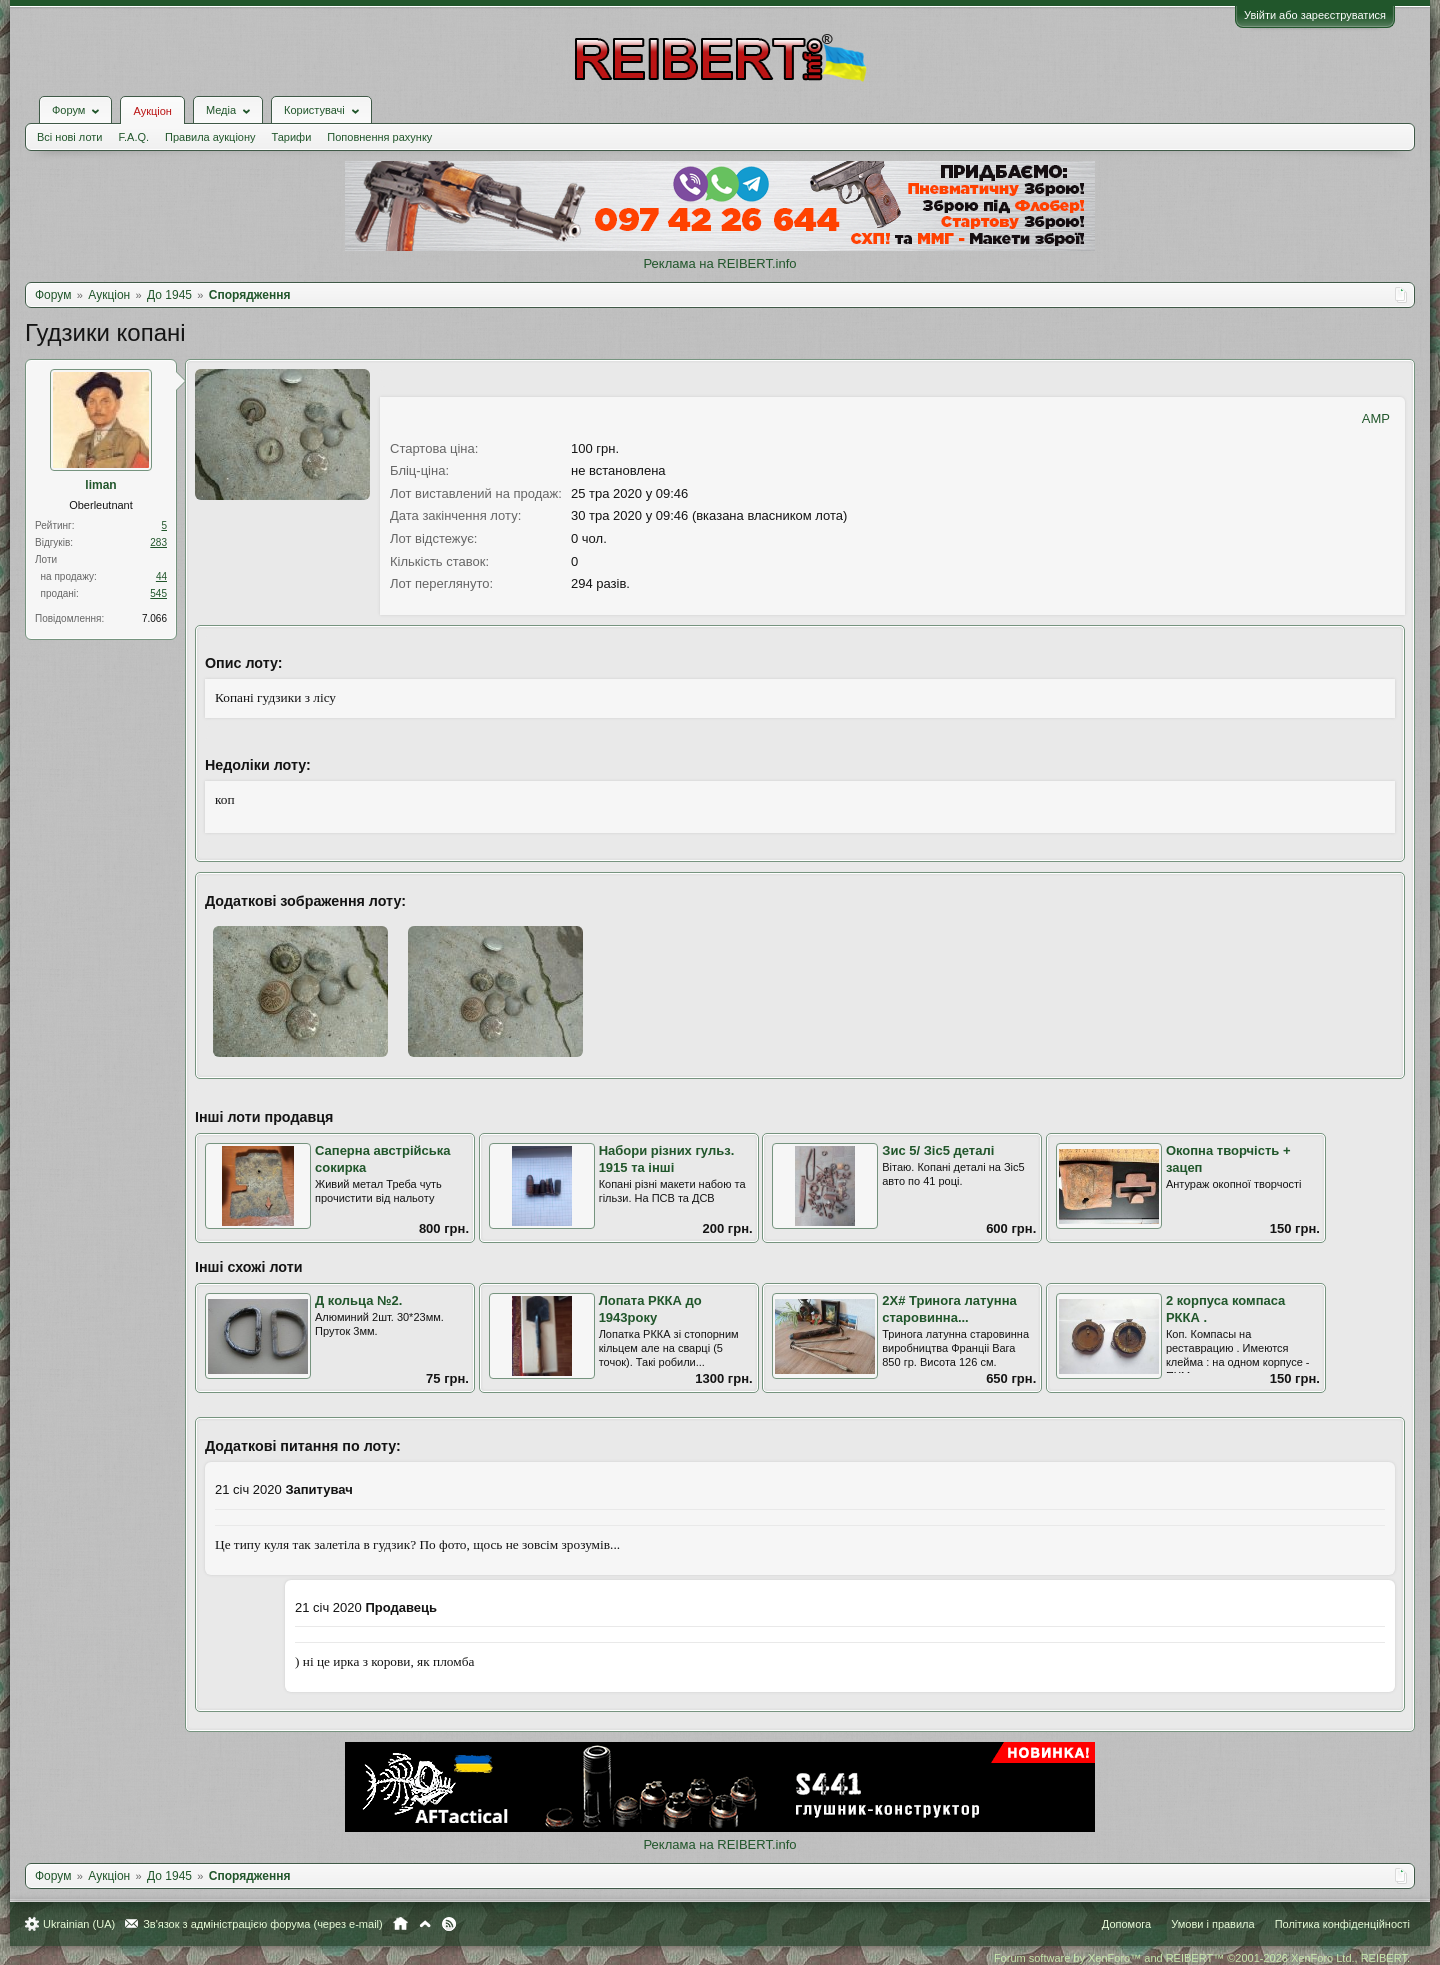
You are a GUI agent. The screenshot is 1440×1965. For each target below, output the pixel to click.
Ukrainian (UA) (79, 1924)
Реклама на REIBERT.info (719, 263)
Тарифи (292, 137)
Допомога (1126, 1924)
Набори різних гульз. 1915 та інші (667, 1159)
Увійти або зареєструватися (1315, 15)
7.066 (154, 618)
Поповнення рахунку (379, 137)
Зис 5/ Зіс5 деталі (938, 1150)
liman (100, 485)
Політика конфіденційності (1342, 1924)
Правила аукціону (210, 137)
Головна (400, 1924)
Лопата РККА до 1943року (650, 1309)
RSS (449, 1924)
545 (158, 593)
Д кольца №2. (358, 1300)
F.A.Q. (133, 137)
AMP (1376, 418)
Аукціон (152, 111)
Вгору (425, 1924)
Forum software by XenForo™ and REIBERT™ (1202, 1958)
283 (158, 542)
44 (161, 576)
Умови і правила (1212, 1924)
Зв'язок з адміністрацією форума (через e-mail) (263, 1924)
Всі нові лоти (69, 137)
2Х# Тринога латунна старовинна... (949, 1309)
